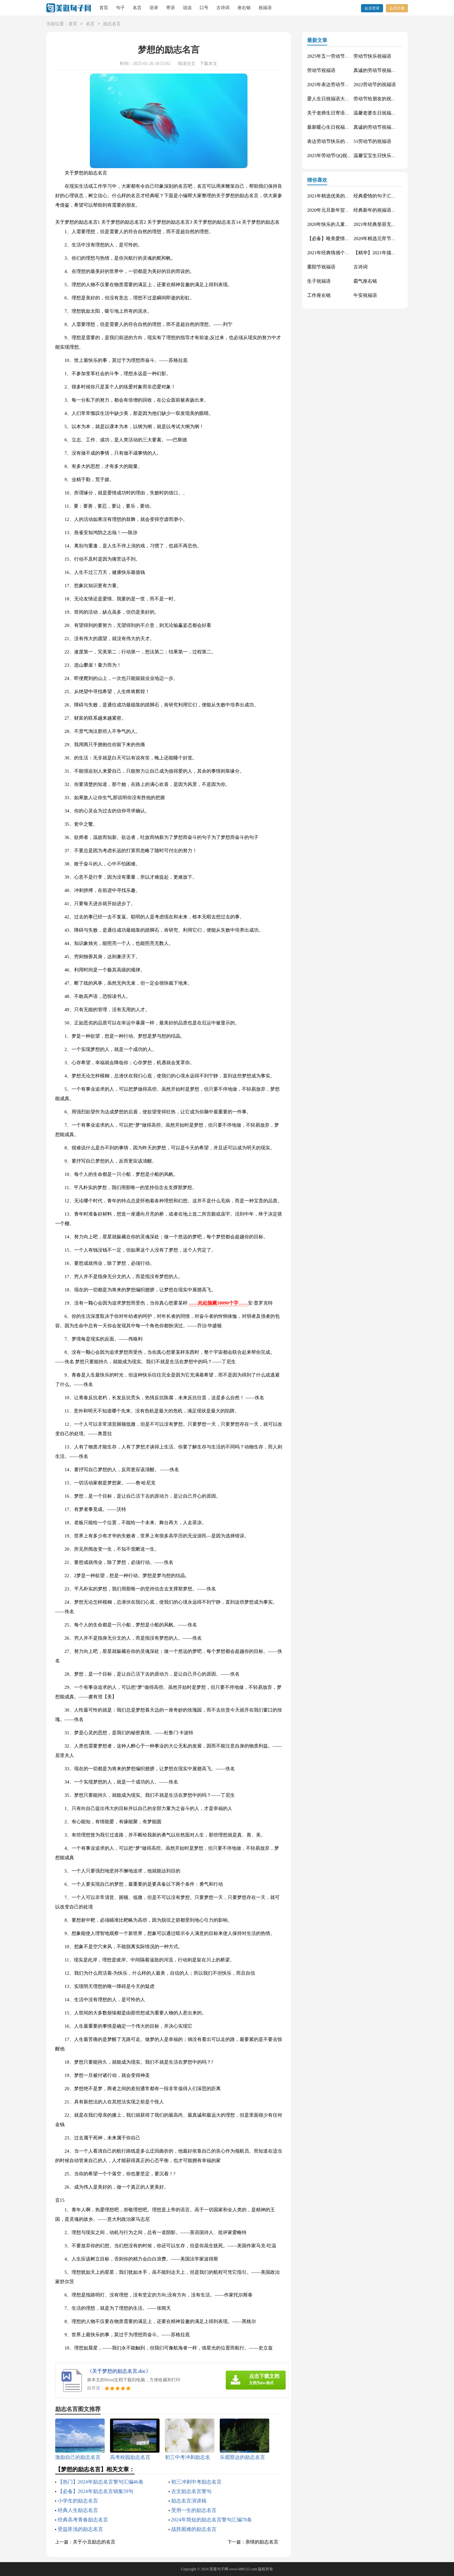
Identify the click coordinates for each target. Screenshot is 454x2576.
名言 (137, 7)
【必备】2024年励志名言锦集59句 (95, 2491)
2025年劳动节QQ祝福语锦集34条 (341, 155)
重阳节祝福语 (321, 266)
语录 (153, 7)
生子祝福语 (319, 281)
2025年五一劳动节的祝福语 (335, 56)
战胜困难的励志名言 (194, 2529)
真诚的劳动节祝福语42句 (379, 127)
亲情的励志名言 (261, 2541)
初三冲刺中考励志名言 (196, 2482)
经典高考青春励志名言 (83, 2519)
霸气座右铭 (365, 281)
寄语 (170, 7)
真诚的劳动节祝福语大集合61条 (386, 70)
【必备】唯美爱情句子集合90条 (340, 238)
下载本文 (208, 63)
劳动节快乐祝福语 (372, 56)
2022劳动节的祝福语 (374, 84)
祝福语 (265, 7)
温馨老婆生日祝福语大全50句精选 (388, 112)
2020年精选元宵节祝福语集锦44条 (388, 238)
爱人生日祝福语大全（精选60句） (342, 98)
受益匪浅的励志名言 (80, 2529)
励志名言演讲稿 (189, 2500)
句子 (120, 7)
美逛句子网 (218, 2569)
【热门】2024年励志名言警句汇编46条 (100, 2482)
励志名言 (112, 24)
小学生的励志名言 (78, 2500)
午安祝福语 (365, 295)
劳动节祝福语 (321, 70)
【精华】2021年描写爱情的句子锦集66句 (396, 252)
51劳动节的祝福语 (372, 141)
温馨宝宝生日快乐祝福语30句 (384, 155)
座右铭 (244, 7)
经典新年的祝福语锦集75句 (381, 210)
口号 (204, 7)
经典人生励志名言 (78, 2510)
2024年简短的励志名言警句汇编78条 (211, 2519)
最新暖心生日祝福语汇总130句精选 (344, 127)
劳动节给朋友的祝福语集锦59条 (386, 98)
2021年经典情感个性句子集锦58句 (342, 252)
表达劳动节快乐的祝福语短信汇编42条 (347, 141)
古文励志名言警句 (191, 2491)
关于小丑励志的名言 (94, 2541)
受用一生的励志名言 (194, 2510)
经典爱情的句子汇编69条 (379, 195)
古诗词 (223, 7)
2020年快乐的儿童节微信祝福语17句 (345, 224)
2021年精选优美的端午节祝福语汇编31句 (349, 195)
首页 (103, 7)
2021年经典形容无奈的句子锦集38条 (391, 224)
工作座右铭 (319, 295)
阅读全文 (186, 63)
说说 (187, 7)
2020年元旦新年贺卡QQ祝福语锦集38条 (348, 210)
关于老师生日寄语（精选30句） (340, 112)
